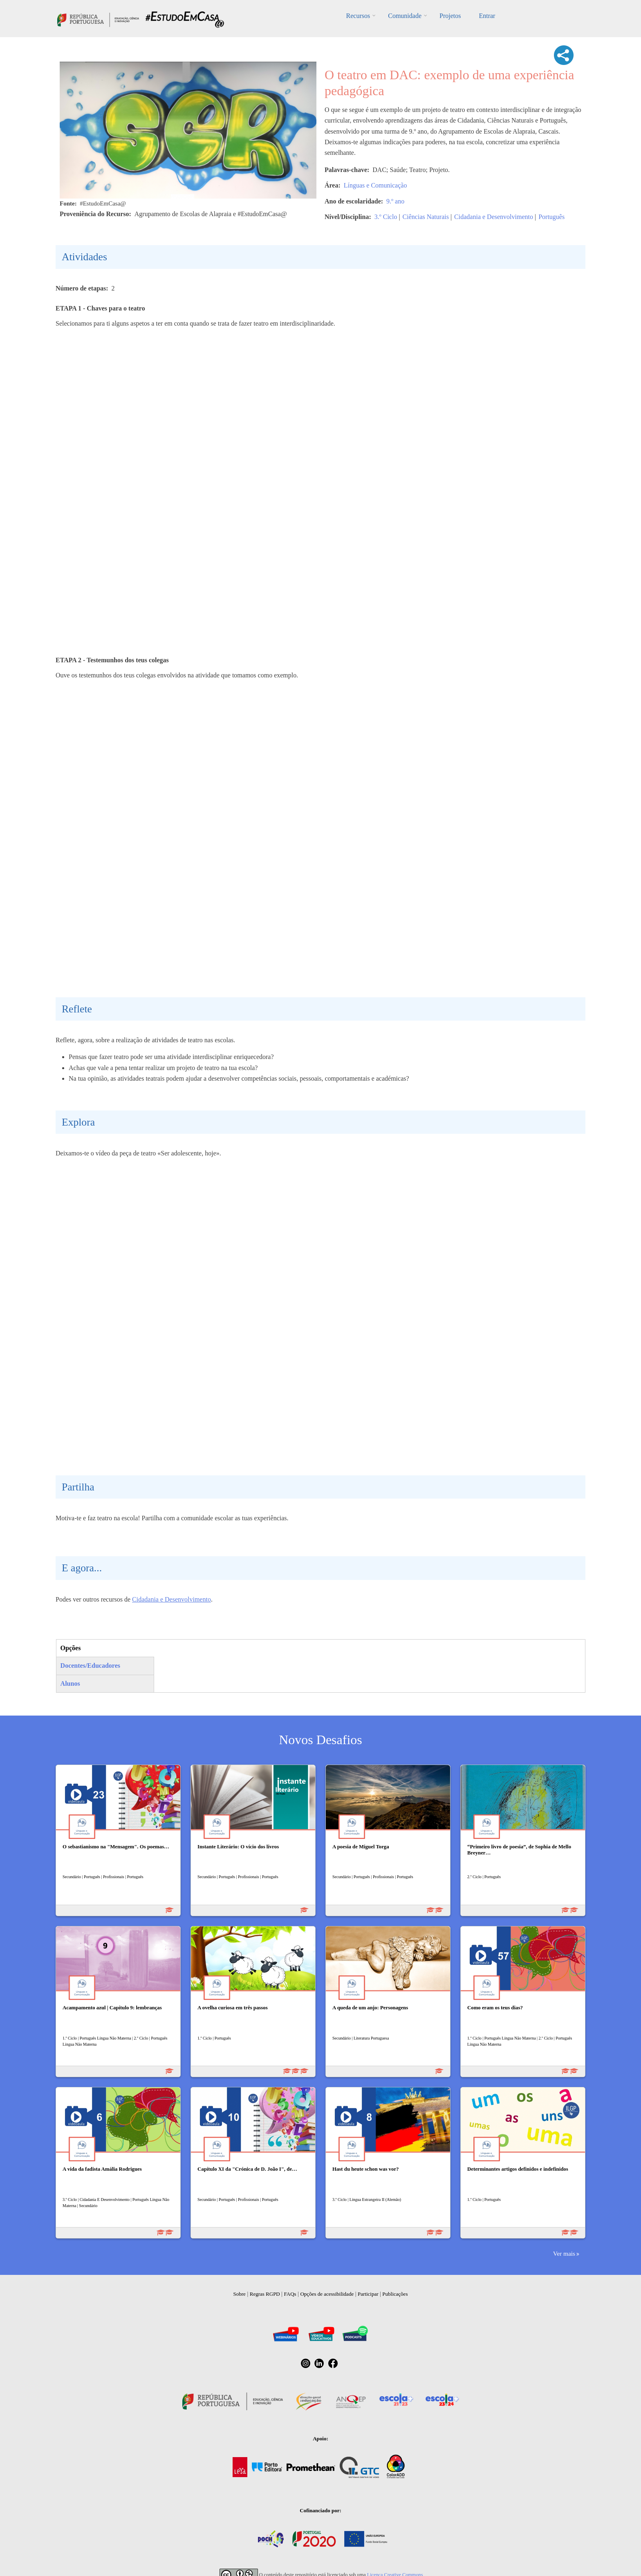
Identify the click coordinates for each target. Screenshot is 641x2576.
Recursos (358, 15)
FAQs (290, 2294)
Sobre (239, 2294)
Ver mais (564, 2253)
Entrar (487, 15)
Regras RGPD (265, 2294)
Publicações (395, 2294)
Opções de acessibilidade (327, 2294)
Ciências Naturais (426, 216)
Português (551, 216)
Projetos (450, 15)
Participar (368, 2294)
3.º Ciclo (385, 216)
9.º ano (395, 201)
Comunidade (404, 15)
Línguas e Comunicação (375, 185)
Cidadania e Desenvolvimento (493, 216)
